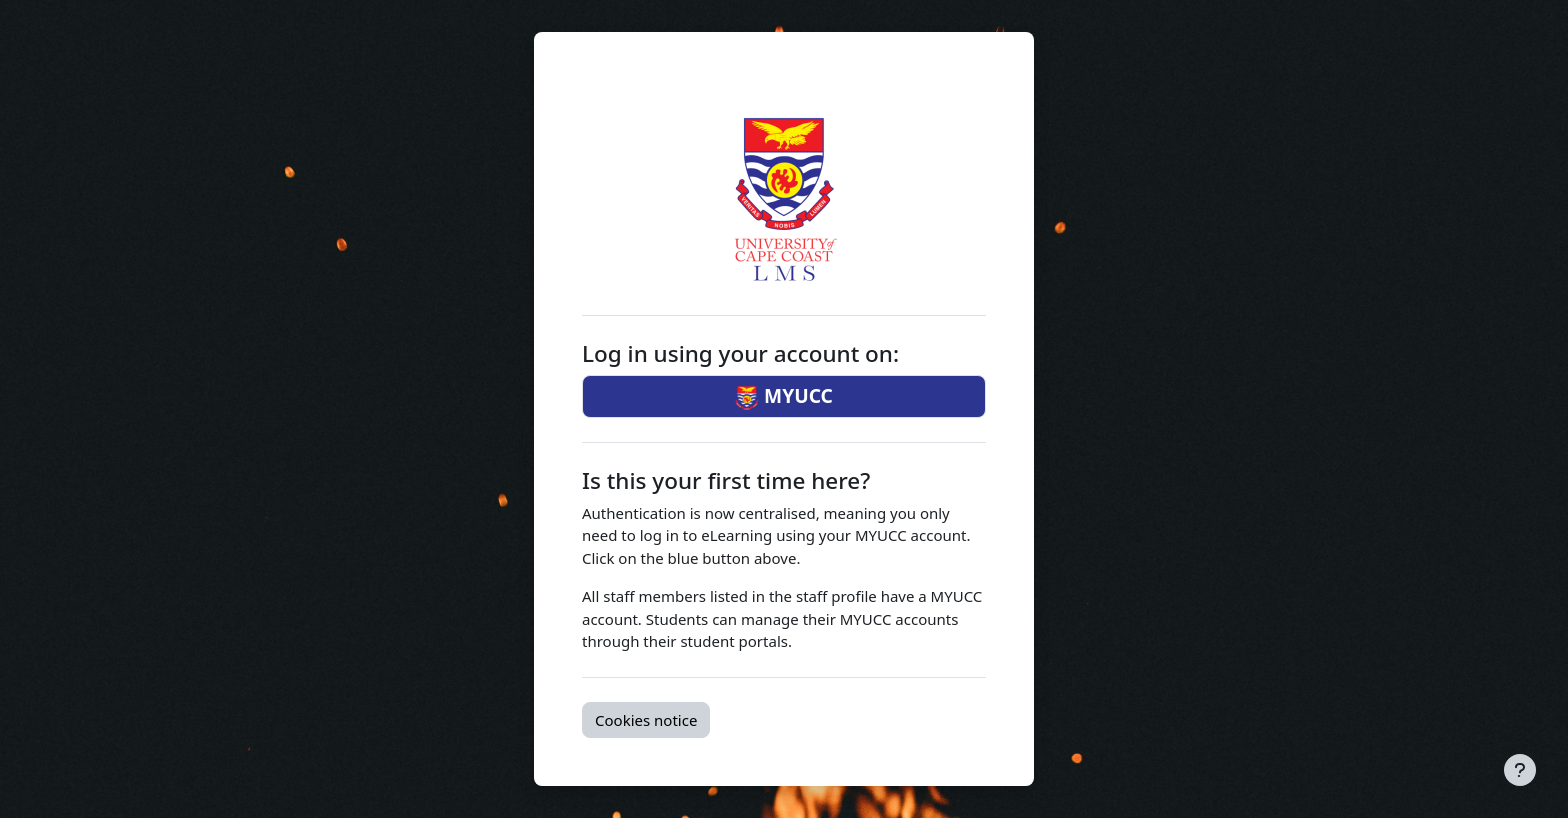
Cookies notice (646, 720)
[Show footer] (1520, 770)
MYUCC (784, 396)
